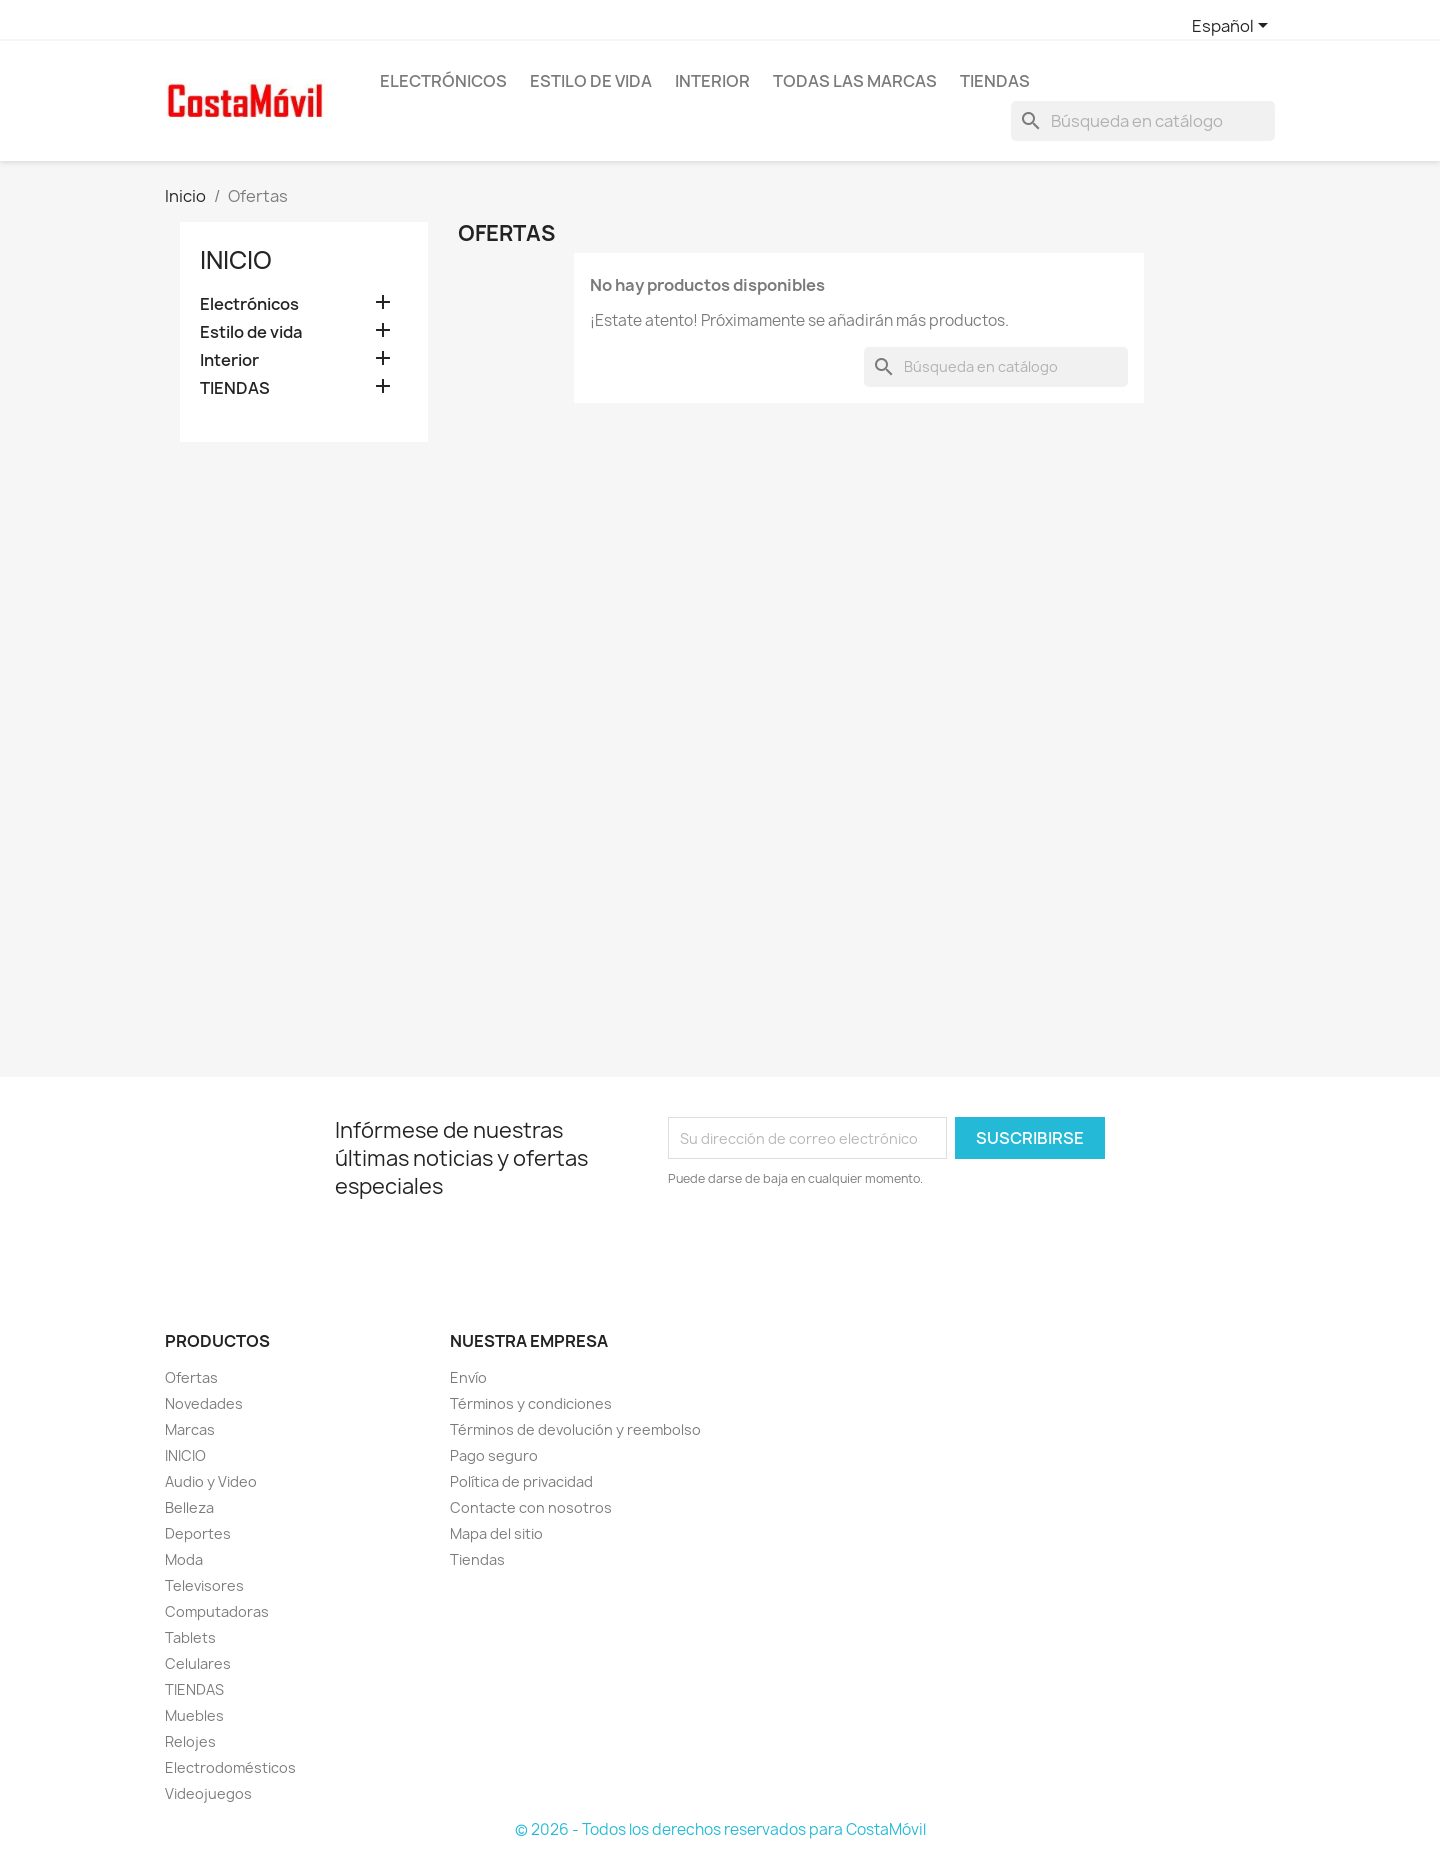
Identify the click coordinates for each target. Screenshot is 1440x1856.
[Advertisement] (304, 767)
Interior (712, 81)
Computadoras (217, 1611)
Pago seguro (494, 1455)
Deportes (198, 1533)
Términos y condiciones (531, 1403)
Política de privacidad (521, 1481)
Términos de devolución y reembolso (575, 1429)
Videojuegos (208, 1793)
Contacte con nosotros (531, 1507)
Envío (468, 1377)
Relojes (190, 1741)
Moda (184, 1559)
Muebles (194, 1715)
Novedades (204, 1403)
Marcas (190, 1429)
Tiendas (477, 1559)
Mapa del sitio (496, 1533)
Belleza (189, 1507)
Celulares (198, 1663)
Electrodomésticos (230, 1767)
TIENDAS (995, 81)
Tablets (190, 1637)
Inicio (236, 260)
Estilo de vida (591, 81)
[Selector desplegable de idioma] (1233, 27)
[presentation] (835, 1244)
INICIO (185, 1455)
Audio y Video (211, 1481)
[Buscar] (1143, 121)
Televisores (204, 1585)
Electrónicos (443, 81)
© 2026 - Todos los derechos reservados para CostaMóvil (720, 1829)
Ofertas (191, 1377)
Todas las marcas (855, 81)
